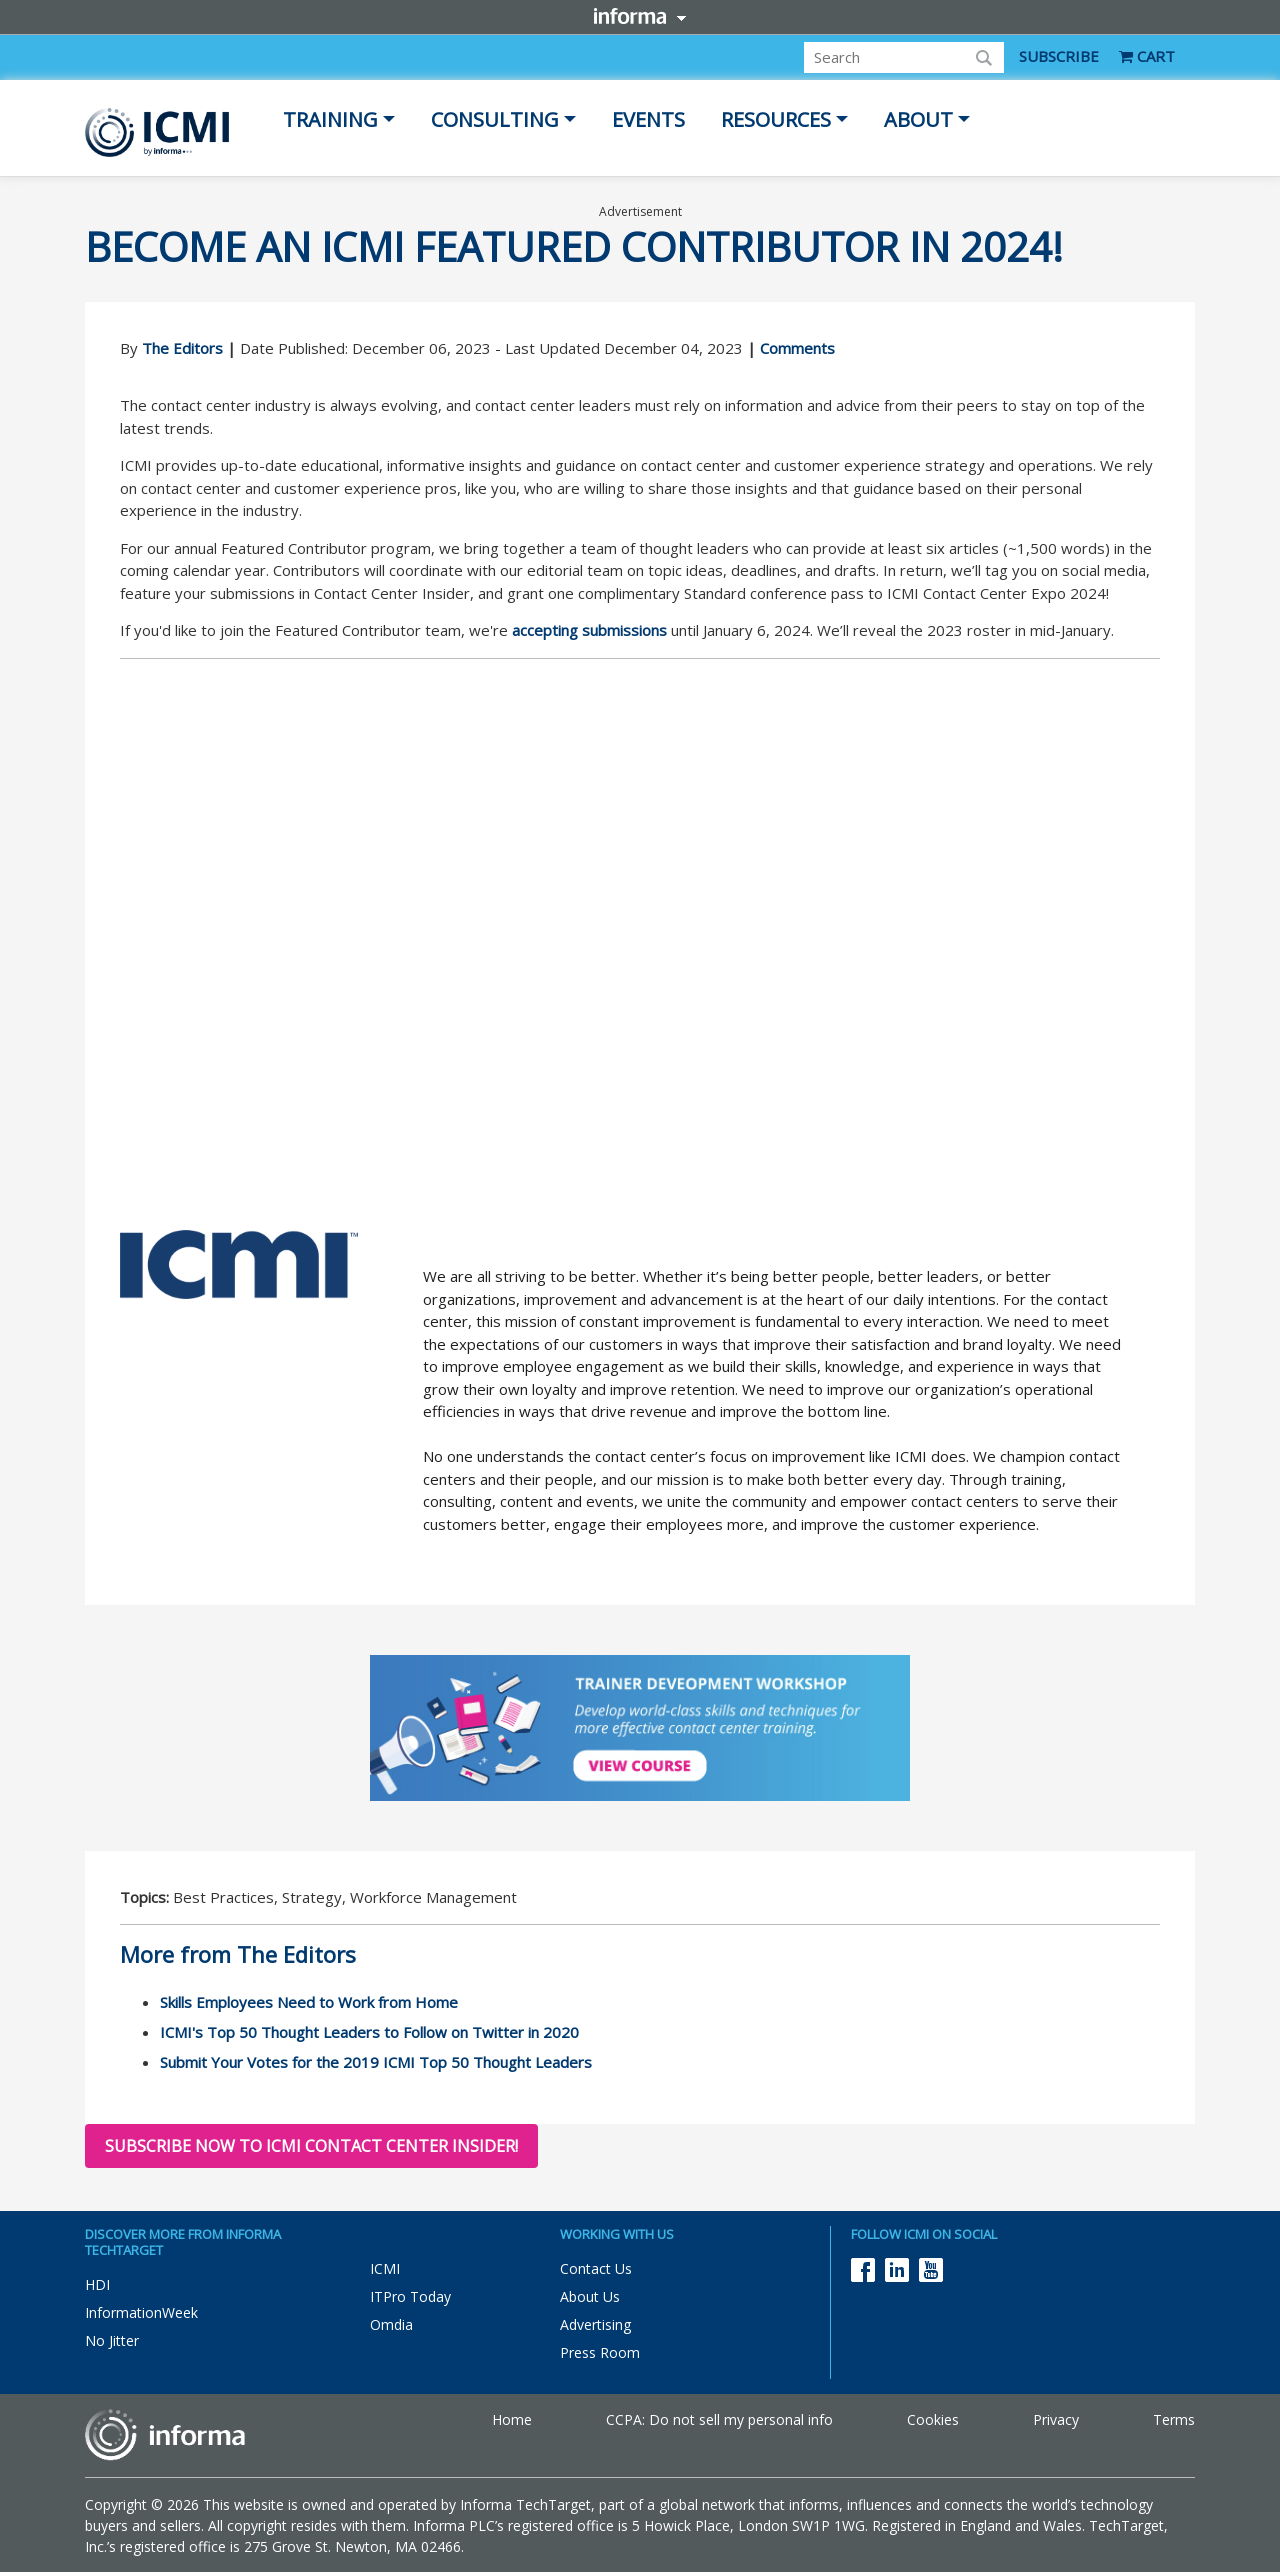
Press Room (600, 2352)
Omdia (391, 2324)
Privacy (1056, 2419)
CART (1147, 56)
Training (330, 119)
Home (512, 2419)
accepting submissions (589, 630)
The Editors (182, 348)
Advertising (595, 2324)
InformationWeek (141, 2312)
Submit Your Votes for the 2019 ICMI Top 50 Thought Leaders (376, 2062)
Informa (640, 16)
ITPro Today (410, 2296)
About (918, 119)
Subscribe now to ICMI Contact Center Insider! (311, 2146)
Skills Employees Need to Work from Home (309, 2002)
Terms (1174, 2419)
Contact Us (596, 2268)
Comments (797, 348)
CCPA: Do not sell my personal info (719, 2419)
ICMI (385, 2268)
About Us (590, 2296)
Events (648, 119)
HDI (97, 2284)
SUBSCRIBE (1059, 56)
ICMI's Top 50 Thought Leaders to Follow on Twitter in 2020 (369, 2032)
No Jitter (112, 2340)
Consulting (495, 119)
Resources (776, 119)
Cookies (933, 2419)
